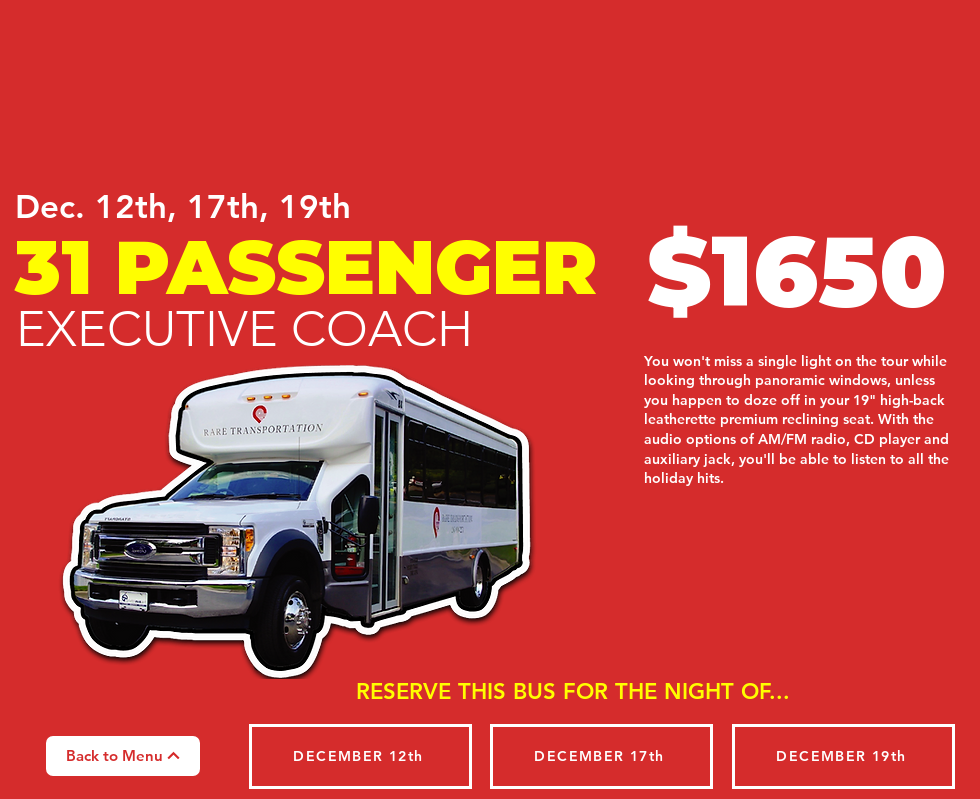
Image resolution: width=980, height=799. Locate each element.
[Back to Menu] (123, 756)
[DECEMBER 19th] (843, 756)
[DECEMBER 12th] (360, 756)
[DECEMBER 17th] (601, 756)
